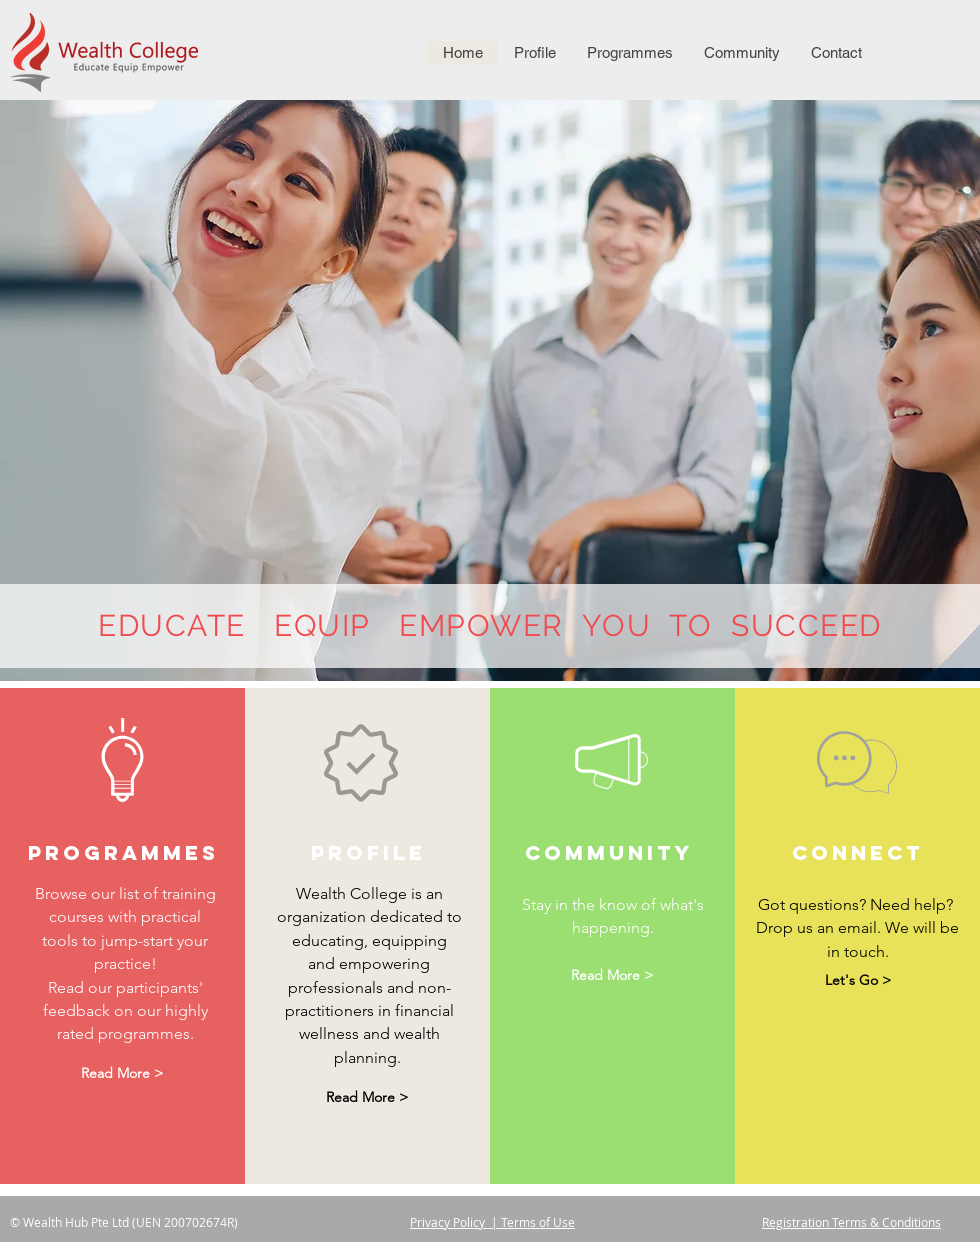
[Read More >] (122, 1074)
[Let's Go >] (858, 980)
